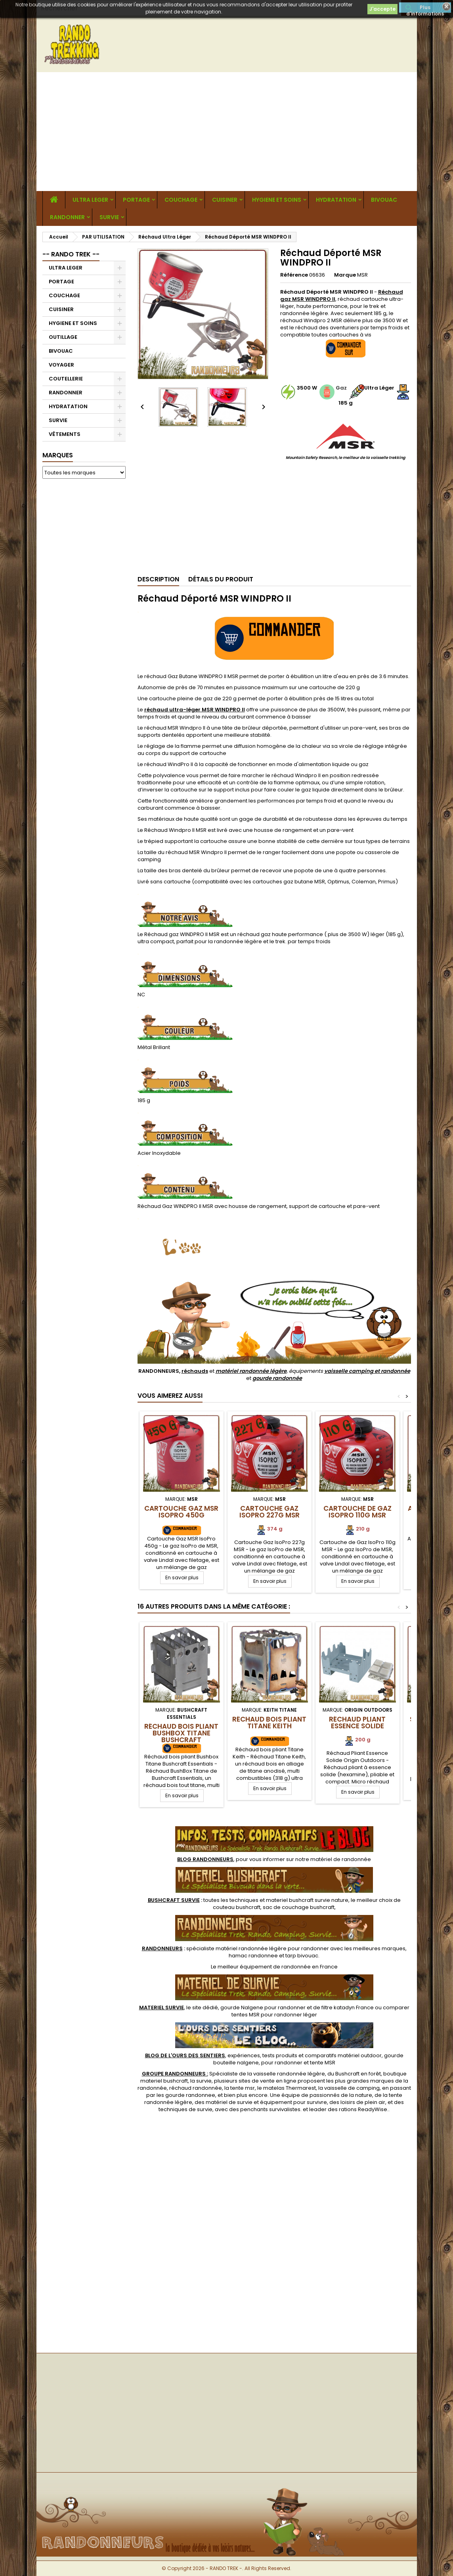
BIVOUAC (384, 200)
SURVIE (109, 217)
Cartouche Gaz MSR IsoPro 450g (181, 1512)
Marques (57, 455)
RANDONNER (67, 217)
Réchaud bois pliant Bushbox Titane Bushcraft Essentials (181, 1736)
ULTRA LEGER (90, 200)
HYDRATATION (336, 200)
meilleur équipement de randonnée (264, 1966)
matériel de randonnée (340, 1859)
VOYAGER (61, 365)
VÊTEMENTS (64, 434)
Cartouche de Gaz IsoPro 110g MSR (357, 1512)
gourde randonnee (190, 2095)
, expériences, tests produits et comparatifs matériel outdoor (263, 2055)
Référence (294, 275)
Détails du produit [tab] (220, 579)
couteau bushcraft (236, 1907)
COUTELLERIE (66, 378)
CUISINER (224, 200)
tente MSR (322, 2062)
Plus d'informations (425, 8)
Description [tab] (158, 579)
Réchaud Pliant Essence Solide (357, 1722)
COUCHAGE (180, 200)
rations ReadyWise (363, 2109)
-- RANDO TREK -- (70, 254)
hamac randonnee (253, 1955)
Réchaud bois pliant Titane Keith (269, 1722)
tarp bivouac (301, 1955)
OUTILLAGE (63, 337)
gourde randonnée (277, 1378)
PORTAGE (136, 200)
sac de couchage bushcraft (298, 1907)
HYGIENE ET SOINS (276, 200)
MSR (362, 275)
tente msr (242, 2088)
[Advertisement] (226, 131)
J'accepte (382, 9)
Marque (345, 275)
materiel (307, 1900)
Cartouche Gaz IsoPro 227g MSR (269, 1512)
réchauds (195, 1371)
